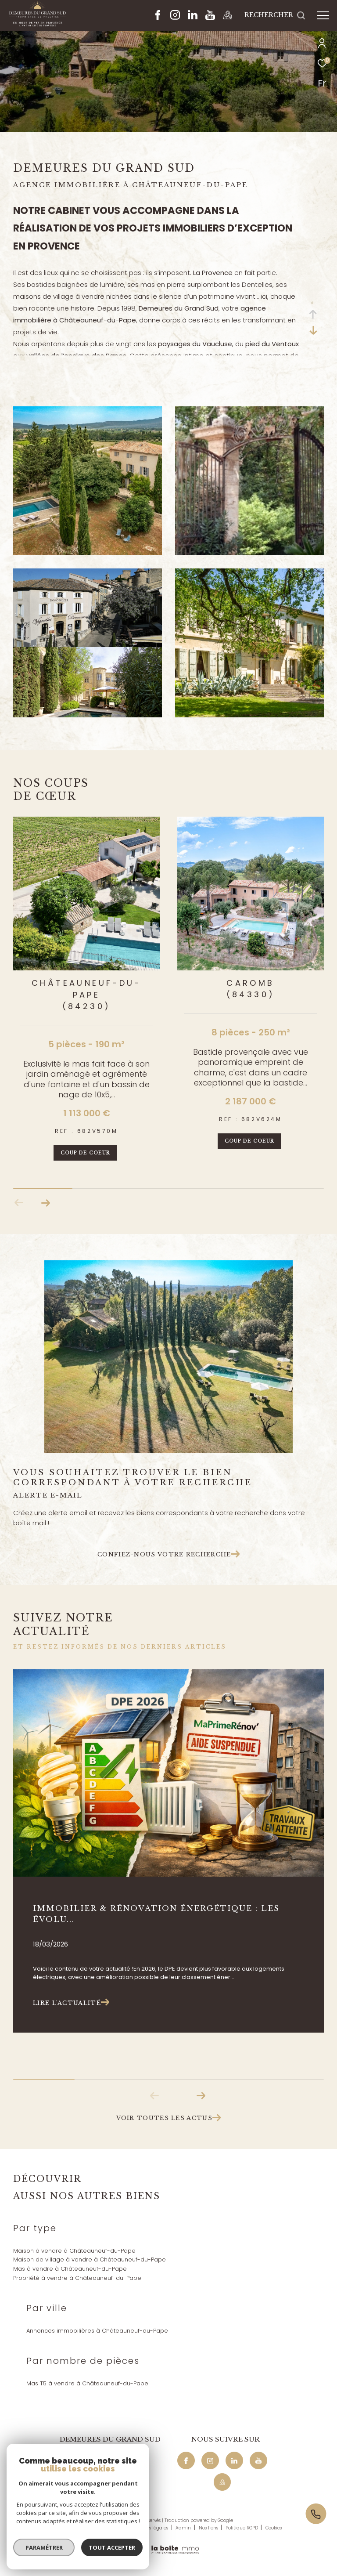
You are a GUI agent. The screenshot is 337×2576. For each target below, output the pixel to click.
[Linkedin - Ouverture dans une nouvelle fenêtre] (192, 17)
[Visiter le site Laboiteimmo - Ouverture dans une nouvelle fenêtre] (168, 2544)
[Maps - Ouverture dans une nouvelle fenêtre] (228, 17)
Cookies (273, 2528)
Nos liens (209, 2528)
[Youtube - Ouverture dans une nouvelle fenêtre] (210, 17)
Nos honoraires (74, 2528)
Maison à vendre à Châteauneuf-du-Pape (74, 2251)
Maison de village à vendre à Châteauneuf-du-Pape (89, 2259)
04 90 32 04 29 (81, 2459)
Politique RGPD (242, 2528)
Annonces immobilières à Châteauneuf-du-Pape (97, 2330)
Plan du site (111, 2528)
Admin (184, 2528)
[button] (45, 1202)
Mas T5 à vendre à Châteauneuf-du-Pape (87, 2383)
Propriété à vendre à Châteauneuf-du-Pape (77, 2278)
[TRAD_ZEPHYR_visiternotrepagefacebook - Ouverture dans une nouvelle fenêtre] (157, 17)
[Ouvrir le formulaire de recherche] (275, 15)
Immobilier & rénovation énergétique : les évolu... (156, 1914)
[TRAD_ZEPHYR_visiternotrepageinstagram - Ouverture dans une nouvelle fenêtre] (175, 17)
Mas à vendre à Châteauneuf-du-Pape (70, 2269)
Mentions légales (150, 2528)
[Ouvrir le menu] (323, 15)
